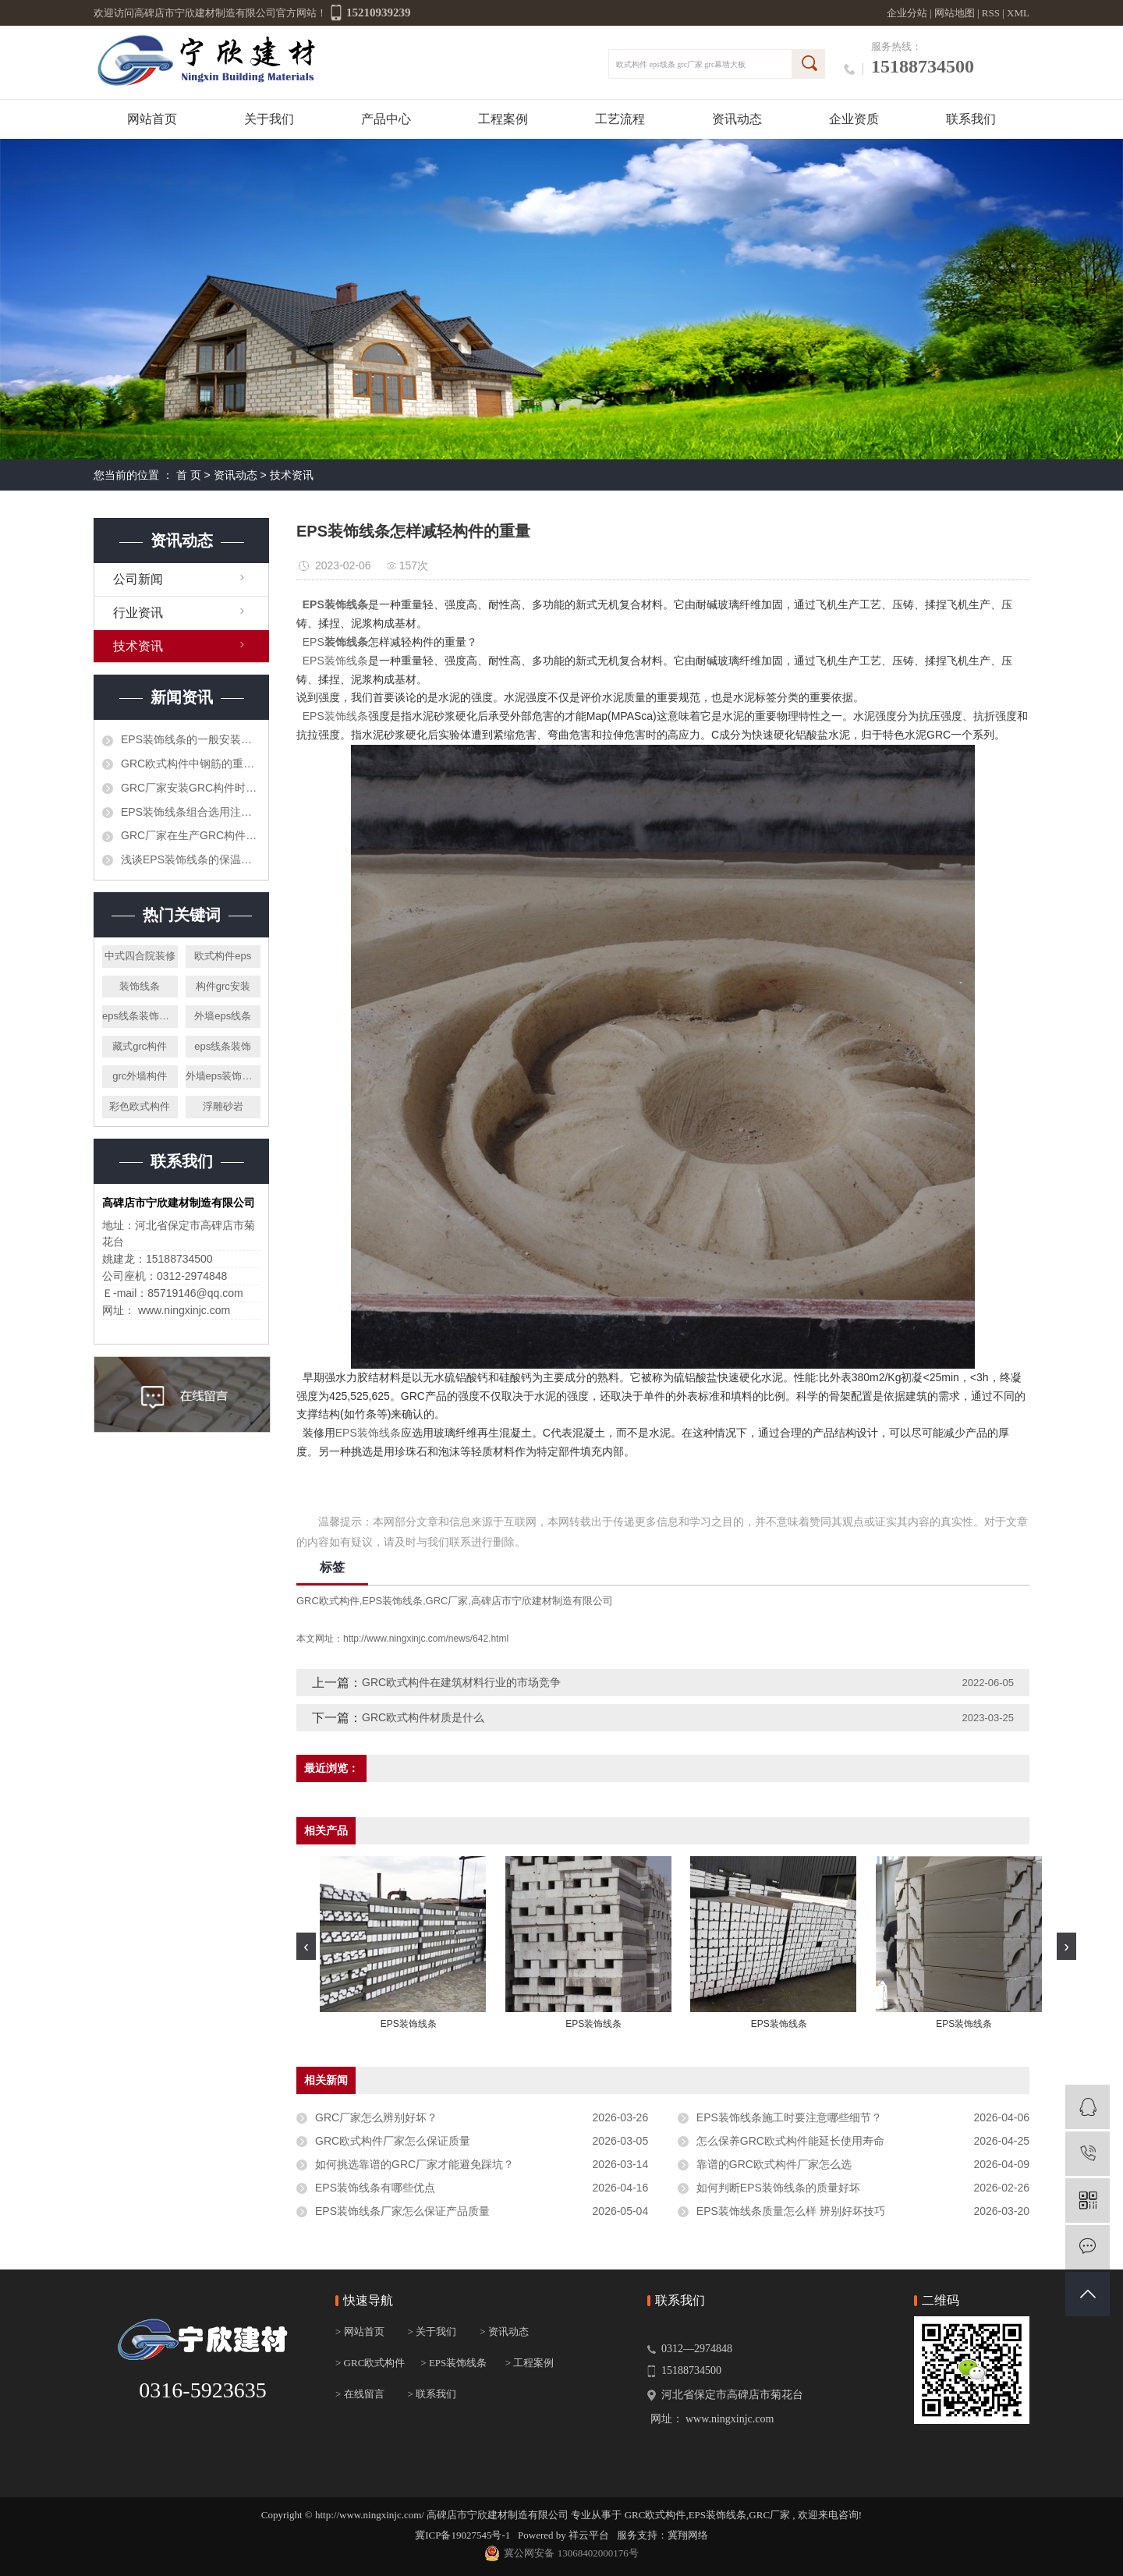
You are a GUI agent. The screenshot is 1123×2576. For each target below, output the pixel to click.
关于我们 (269, 119)
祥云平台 (589, 2535)
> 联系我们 (432, 2394)
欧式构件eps (222, 956)
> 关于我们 (432, 2331)
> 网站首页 (359, 2331)
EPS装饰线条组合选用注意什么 (190, 812)
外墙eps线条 (222, 1016)
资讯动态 (737, 119)
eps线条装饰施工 (140, 1016)
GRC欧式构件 (328, 1601)
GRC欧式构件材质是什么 (423, 1717)
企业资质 (854, 119)
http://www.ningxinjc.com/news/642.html (425, 1638)
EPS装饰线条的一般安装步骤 (190, 739)
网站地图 (955, 13)
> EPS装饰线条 (453, 2363)
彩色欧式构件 (139, 1106)
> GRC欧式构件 (370, 2363)
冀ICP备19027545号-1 (462, 2535)
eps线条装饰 (222, 1046)
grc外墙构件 (139, 1076)
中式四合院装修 (140, 956)
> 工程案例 (529, 2363)
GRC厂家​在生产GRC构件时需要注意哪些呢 (190, 835)
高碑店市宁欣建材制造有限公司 (542, 1601)
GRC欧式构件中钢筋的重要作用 (190, 763)
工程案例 (503, 119)
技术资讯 (292, 475)
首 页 (188, 475)
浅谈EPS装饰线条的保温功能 (190, 859)
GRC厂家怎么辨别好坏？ (376, 2117)
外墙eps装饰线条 (223, 1076)
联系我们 (971, 119)
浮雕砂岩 (223, 1106)
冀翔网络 (688, 2535)
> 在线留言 (359, 2394)
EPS (313, 642)
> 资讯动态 (504, 2331)
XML (1018, 13)
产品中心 (386, 119)
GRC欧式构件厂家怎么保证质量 (392, 2141)
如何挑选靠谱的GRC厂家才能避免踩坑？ (414, 2164)
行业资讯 (138, 612)
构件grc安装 (223, 986)
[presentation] (306, 1946)
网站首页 (152, 119)
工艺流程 (620, 119)
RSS (991, 13)
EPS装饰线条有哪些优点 (375, 2187)
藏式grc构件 (139, 1046)
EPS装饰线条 (335, 660)
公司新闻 (138, 579)
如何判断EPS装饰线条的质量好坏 (778, 2187)
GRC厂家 (447, 1601)
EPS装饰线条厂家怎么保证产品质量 (402, 2211)
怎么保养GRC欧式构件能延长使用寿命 (790, 2141)
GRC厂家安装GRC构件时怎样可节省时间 (190, 787)
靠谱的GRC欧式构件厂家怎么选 (774, 2164)
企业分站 (907, 13)
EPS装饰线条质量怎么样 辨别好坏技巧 (790, 2211)
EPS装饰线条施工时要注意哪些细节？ (789, 2117)
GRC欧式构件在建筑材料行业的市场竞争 (461, 1682)
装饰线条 (139, 986)
